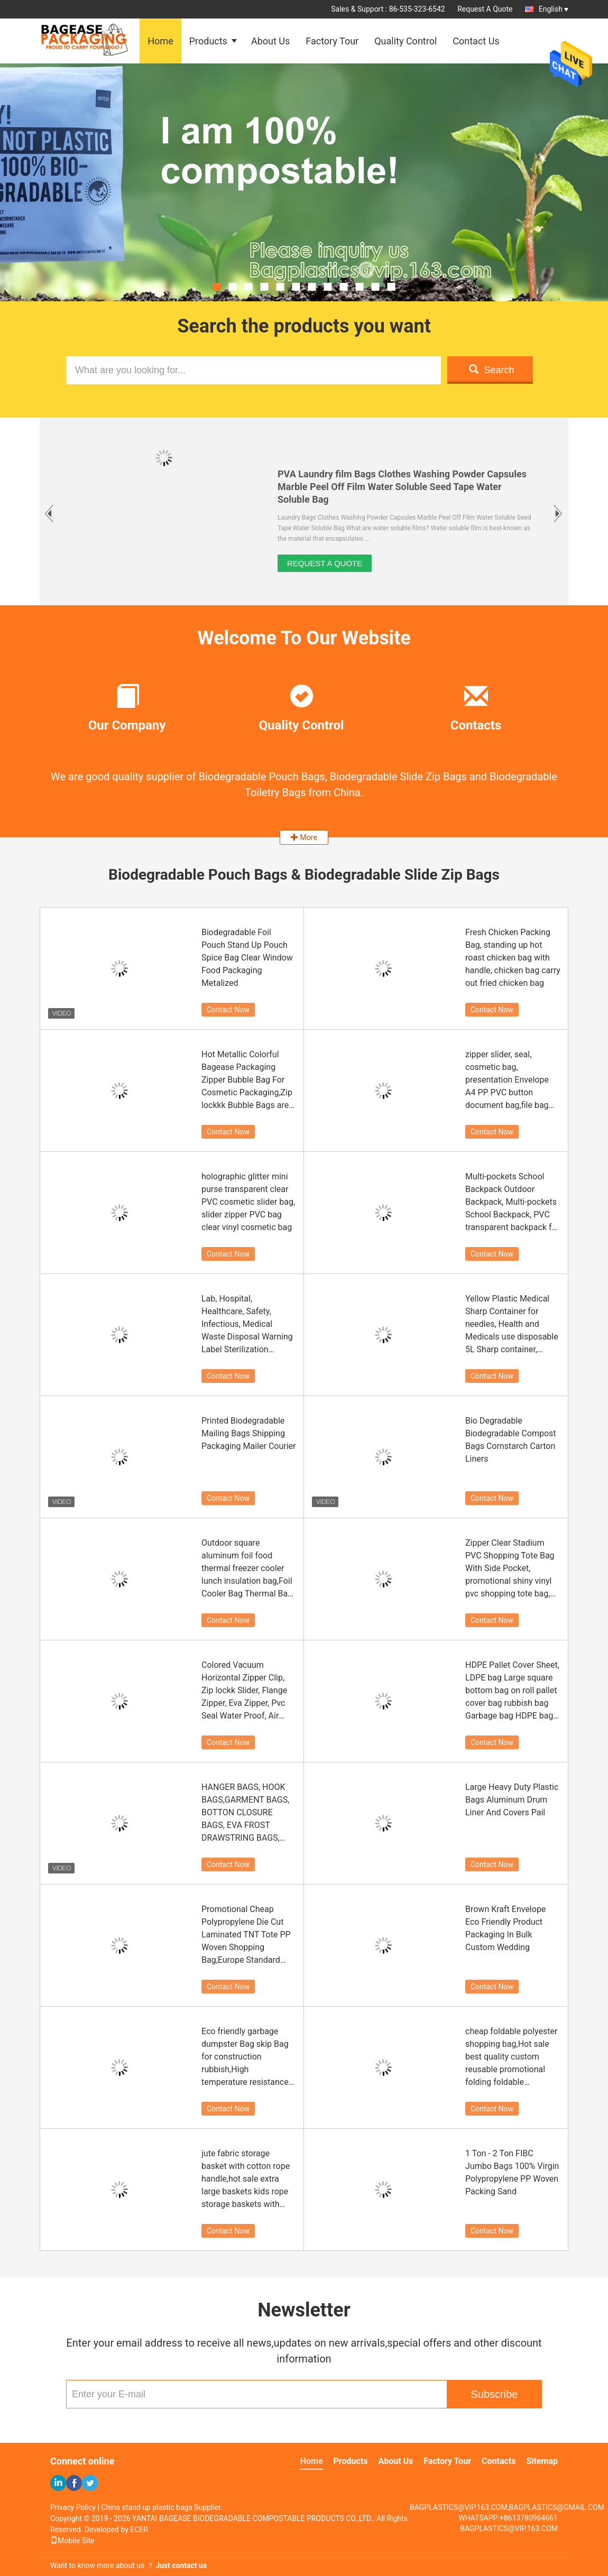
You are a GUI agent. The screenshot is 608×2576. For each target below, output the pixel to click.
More (304, 837)
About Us (270, 41)
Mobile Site (72, 2540)
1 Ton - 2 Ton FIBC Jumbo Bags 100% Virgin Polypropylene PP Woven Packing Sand (512, 2172)
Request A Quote (484, 9)
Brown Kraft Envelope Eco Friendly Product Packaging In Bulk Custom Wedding (505, 1928)
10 (360, 287)
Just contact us (181, 2565)
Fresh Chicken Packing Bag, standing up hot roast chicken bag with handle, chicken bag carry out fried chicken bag (512, 957)
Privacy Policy (73, 2507)
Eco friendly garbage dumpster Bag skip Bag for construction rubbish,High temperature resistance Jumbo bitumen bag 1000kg (245, 2057)
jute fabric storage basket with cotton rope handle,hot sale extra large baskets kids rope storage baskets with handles (245, 2179)
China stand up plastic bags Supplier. (162, 2507)
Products (208, 41)
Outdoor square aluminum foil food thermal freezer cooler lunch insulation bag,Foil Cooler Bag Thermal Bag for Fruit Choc (246, 1569)
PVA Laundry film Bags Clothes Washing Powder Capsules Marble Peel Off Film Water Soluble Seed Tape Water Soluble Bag (402, 486)
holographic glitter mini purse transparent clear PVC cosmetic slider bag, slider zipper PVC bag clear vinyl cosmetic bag (248, 1201)
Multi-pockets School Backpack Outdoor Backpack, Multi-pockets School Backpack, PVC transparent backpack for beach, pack (512, 1202)
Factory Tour (332, 41)
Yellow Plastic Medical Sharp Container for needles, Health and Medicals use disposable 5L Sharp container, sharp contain (511, 1325)
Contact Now (228, 1009)
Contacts (498, 2461)
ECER (139, 2529)
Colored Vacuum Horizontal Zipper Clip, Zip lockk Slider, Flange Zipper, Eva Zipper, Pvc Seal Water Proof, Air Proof (244, 1691)
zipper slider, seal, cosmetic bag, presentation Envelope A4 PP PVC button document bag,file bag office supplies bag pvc (508, 1080)
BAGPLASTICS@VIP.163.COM (509, 2528)
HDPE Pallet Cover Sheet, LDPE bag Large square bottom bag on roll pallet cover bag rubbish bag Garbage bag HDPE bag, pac (512, 1691)
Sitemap (542, 2461)
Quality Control (405, 41)
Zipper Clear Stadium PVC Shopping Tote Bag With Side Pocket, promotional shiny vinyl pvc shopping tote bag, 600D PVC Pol (510, 1569)
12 (391, 287)
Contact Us (476, 41)
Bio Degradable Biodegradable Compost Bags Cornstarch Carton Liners (510, 1440)
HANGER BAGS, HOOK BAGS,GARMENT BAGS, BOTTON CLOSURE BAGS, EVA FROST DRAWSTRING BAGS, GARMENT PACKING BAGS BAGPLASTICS (245, 1813)
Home (160, 41)
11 (376, 287)
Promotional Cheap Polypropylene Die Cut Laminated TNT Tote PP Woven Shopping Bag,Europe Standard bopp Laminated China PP (246, 1935)
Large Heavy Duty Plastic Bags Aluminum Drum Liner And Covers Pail (511, 1799)
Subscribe (494, 2394)
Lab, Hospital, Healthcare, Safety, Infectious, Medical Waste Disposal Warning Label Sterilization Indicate (247, 1325)
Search (491, 369)
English (553, 9)
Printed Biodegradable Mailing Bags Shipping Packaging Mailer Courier (248, 1433)
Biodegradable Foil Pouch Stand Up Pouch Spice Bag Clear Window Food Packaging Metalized (247, 957)
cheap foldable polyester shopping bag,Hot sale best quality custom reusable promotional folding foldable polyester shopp (511, 2057)
